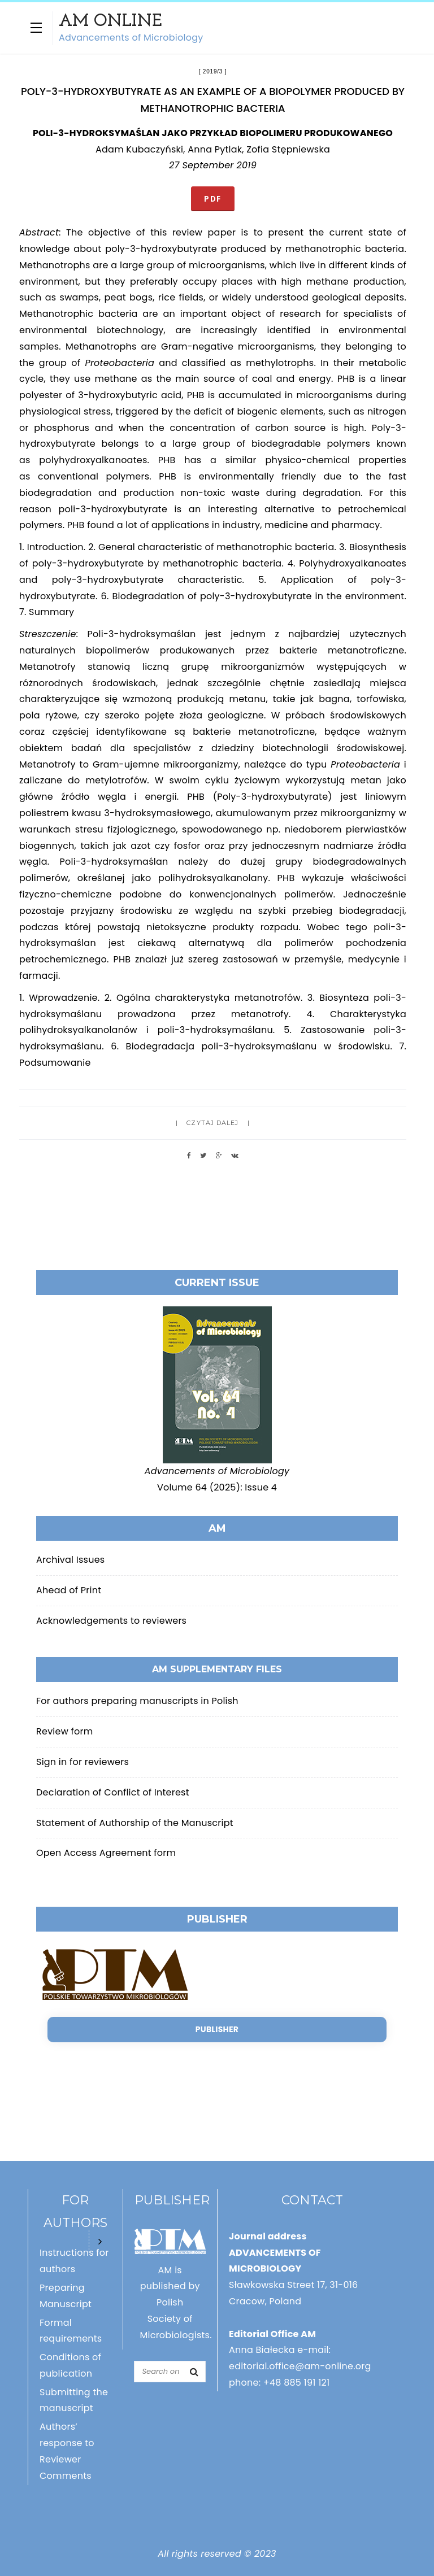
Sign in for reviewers (82, 1761)
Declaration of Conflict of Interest (112, 1792)
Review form (64, 1731)
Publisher (217, 2029)
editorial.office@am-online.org (300, 2366)
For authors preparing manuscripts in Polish (137, 1700)
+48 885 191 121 (296, 2382)
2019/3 (213, 71)
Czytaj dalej (212, 1123)
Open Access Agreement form (106, 1852)
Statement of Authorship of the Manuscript (134, 1822)
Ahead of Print (68, 1590)
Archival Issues (70, 1559)
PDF (212, 198)
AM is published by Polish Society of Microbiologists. (176, 2303)
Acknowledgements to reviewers (111, 1620)
